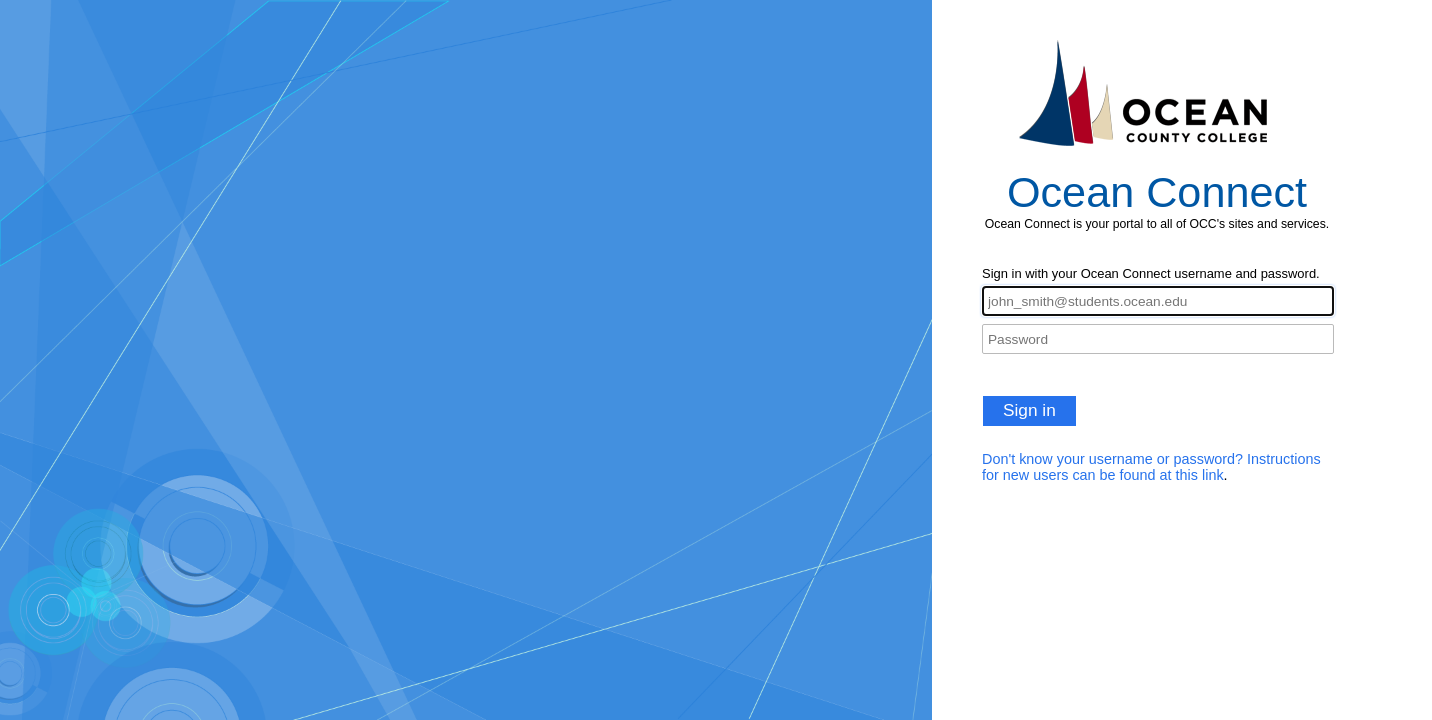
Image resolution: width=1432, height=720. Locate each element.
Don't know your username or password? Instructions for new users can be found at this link (1151, 467)
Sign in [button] (1029, 410)
